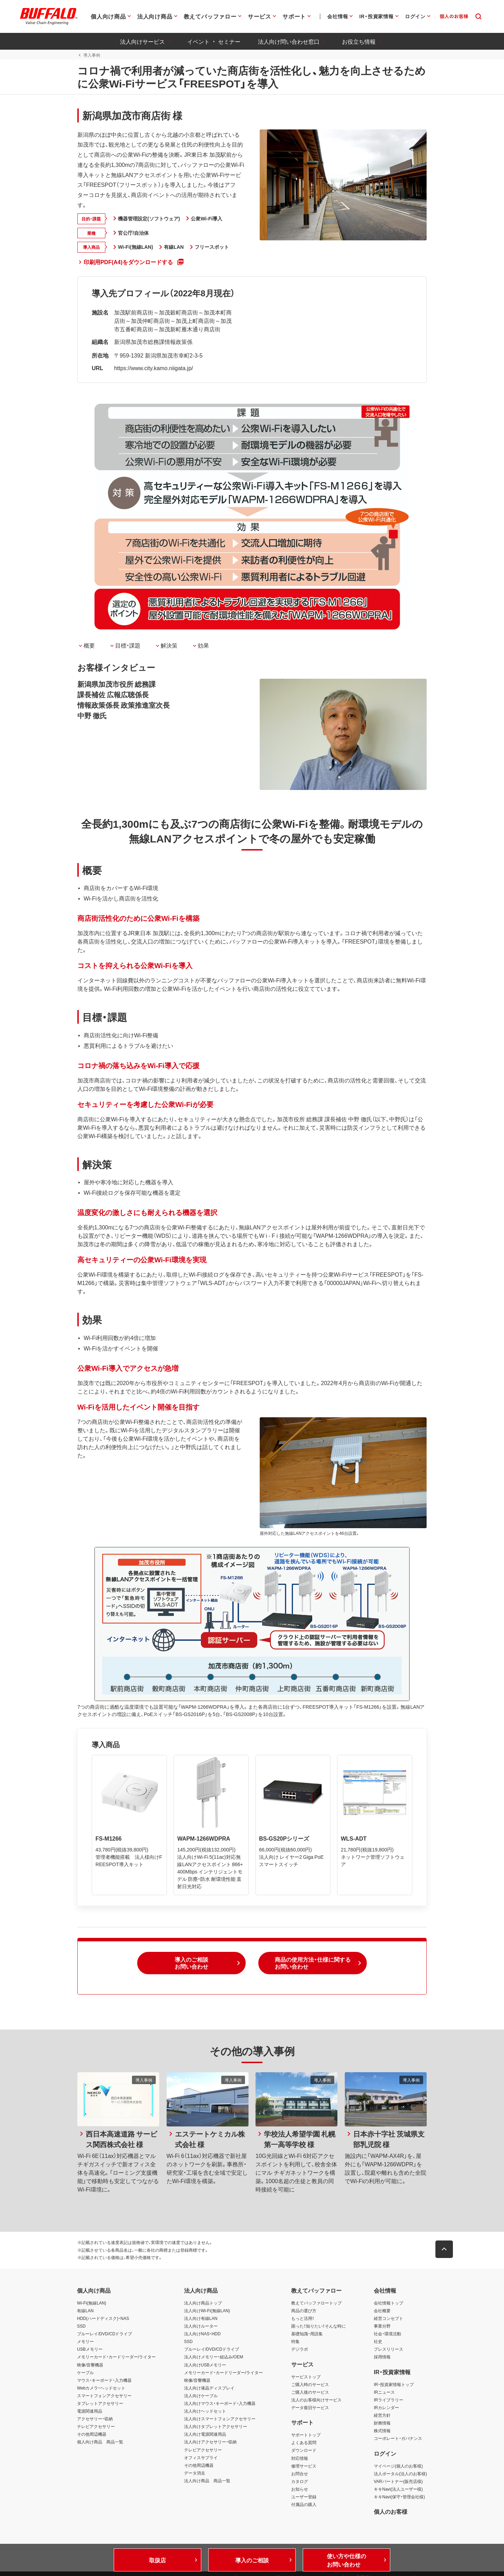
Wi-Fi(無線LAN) (91, 2303)
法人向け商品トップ (203, 2303)
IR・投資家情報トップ (394, 2384)
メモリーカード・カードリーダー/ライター (116, 2357)
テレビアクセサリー (96, 2427)
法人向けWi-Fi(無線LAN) (207, 2311)
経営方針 (382, 2416)
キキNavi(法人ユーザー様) (398, 2489)
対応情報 (299, 2458)
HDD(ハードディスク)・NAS (103, 2319)
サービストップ (306, 2377)
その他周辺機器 (91, 2435)
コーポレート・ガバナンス (398, 2439)
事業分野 (382, 2326)
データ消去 (194, 2473)
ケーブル (85, 2373)
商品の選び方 (303, 2311)
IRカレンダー (386, 2408)
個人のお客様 (390, 2512)
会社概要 (382, 2311)
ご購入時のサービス (310, 2384)
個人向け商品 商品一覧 (100, 2442)
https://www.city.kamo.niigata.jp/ (153, 368)
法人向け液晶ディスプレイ (209, 2388)
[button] (191, 1964)
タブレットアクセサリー (100, 2404)
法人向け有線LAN (200, 2319)
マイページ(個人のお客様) (398, 2466)
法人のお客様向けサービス (316, 2400)
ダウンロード (303, 2451)
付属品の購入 (303, 2505)
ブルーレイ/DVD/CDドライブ (104, 2334)
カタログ (299, 2481)
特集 (295, 2342)
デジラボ (299, 2349)
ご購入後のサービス (310, 2392)
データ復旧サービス (310, 2408)
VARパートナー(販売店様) (398, 2481)
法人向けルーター (201, 2326)
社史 (378, 2342)
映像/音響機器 (90, 2365)
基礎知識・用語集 (307, 2334)
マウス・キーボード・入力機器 (104, 2380)
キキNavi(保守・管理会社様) (399, 2497)
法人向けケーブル (201, 2396)
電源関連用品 (89, 2411)
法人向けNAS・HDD (202, 2334)
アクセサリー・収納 (95, 2419)
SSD (81, 2326)
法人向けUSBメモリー (205, 2365)
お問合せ (299, 2474)
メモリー (85, 2342)
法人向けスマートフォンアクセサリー (219, 2419)
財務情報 (382, 2423)
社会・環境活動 (387, 2334)
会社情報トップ (388, 2303)
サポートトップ (306, 2435)
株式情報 (382, 2431)
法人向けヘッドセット (205, 2411)
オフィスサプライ (201, 2458)
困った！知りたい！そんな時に (318, 2326)
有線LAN (85, 2311)
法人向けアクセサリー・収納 (210, 2442)
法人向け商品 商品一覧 (207, 2481)
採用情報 (382, 2357)
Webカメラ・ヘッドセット (101, 2388)
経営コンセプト (388, 2319)
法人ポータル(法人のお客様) (400, 2474)
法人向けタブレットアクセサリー (215, 2427)
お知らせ (299, 2489)
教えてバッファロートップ (316, 2303)
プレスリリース (388, 2349)
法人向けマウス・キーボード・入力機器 (219, 2404)
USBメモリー (90, 2349)
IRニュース (384, 2392)
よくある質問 (303, 2443)
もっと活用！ (302, 2319)
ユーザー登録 (303, 2497)
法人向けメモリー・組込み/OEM (213, 2357)
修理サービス (303, 2466)
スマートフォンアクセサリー (104, 2396)
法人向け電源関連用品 (205, 2435)
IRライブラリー (388, 2400)
